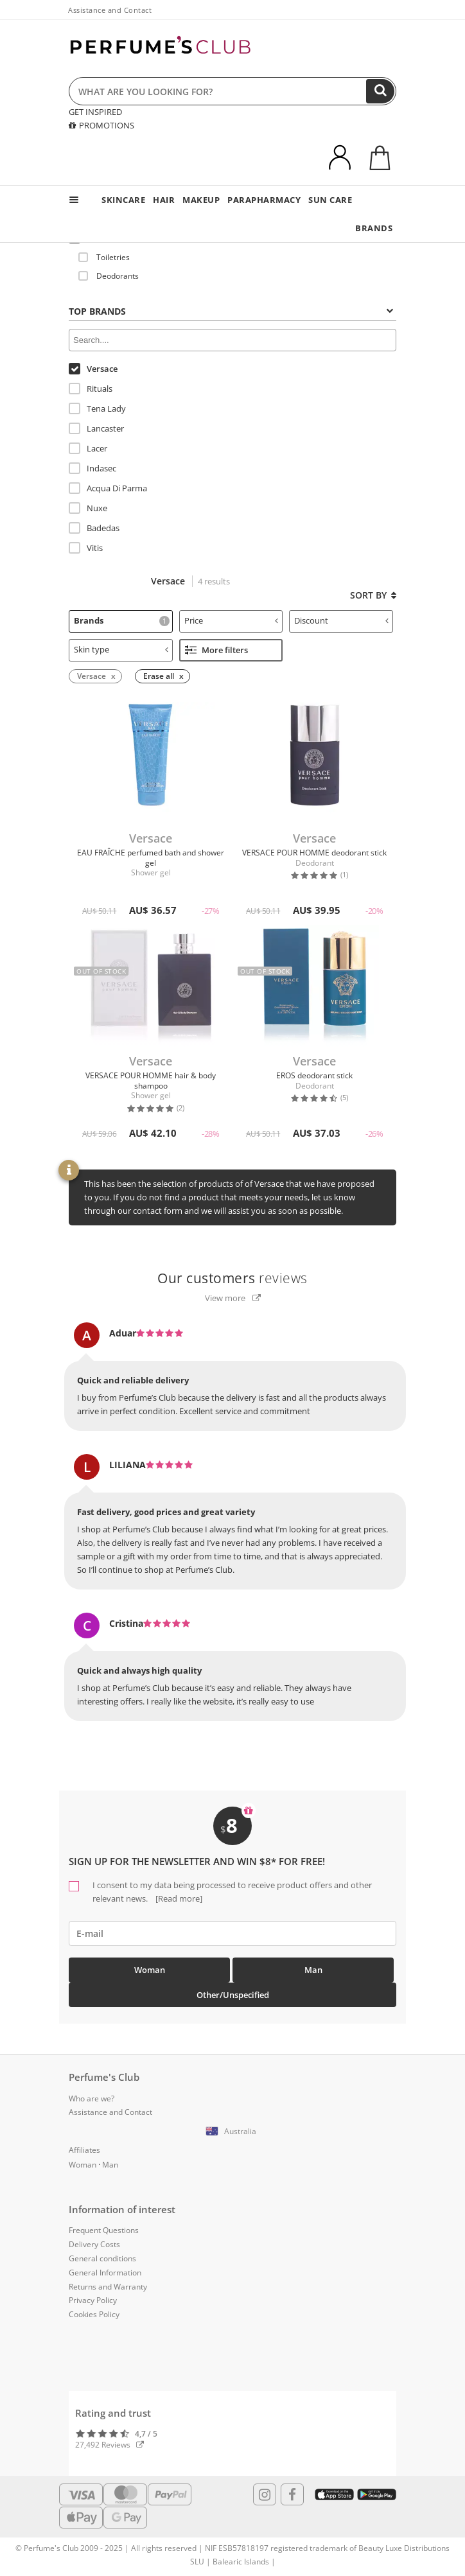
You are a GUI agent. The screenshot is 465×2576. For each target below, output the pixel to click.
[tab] (232, 310)
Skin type (121, 649)
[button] (232, 2131)
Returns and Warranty (108, 2286)
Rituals (90, 388)
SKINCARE (123, 200)
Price (231, 620)
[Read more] (178, 1898)
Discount (341, 620)
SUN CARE (330, 200)
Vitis (86, 548)
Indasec (92, 468)
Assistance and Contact (110, 10)
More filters (216, 650)
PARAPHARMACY (264, 200)
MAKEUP (201, 200)
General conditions (102, 2258)
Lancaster (96, 428)
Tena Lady (97, 408)
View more (233, 1298)
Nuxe (88, 508)
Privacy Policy (93, 2300)
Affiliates (84, 2149)
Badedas (94, 528)
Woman (149, 1970)
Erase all (158, 675)
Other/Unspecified (233, 1995)
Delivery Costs (94, 2244)
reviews (232, 1278)
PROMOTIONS (101, 125)
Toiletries (104, 257)
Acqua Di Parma (108, 488)
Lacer (88, 448)
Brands (122, 620)
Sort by (373, 595)
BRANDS (373, 228)
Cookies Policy (94, 2314)
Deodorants (108, 275)
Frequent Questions (104, 2230)
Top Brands (231, 311)
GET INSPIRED (95, 112)
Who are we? (91, 2098)
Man (313, 1970)
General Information (105, 2272)
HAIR (164, 200)
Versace (93, 368)
